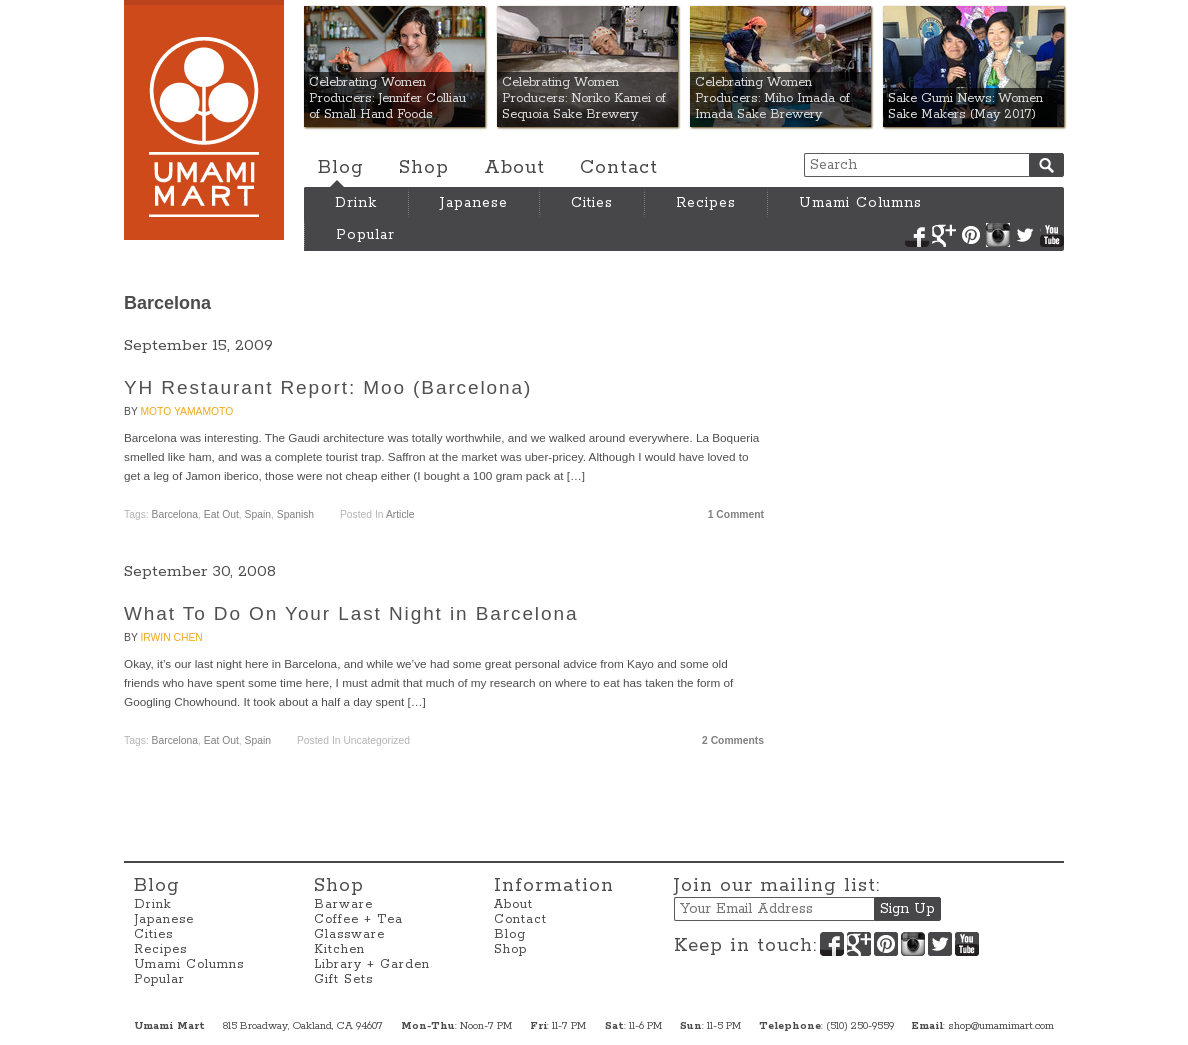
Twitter (1025, 235)
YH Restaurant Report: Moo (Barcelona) (328, 387)
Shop (424, 168)
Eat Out (221, 514)
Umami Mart (204, 120)
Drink (356, 203)
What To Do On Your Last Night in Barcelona (351, 613)
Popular (365, 235)
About (514, 168)
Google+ (944, 235)
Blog (341, 168)
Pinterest (971, 235)
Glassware (349, 934)
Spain (258, 514)
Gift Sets (343, 979)
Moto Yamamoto (186, 411)
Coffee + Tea (358, 919)
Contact (619, 168)
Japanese (474, 203)
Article (400, 514)
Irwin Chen (171, 637)
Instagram (998, 235)
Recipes (706, 203)
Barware (343, 904)
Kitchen (339, 949)
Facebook (917, 235)
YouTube (1052, 235)
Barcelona (175, 514)
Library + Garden (372, 964)
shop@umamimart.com (1001, 1026)
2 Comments (733, 740)
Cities (592, 203)
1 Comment (736, 514)
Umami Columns (860, 203)
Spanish (295, 514)
